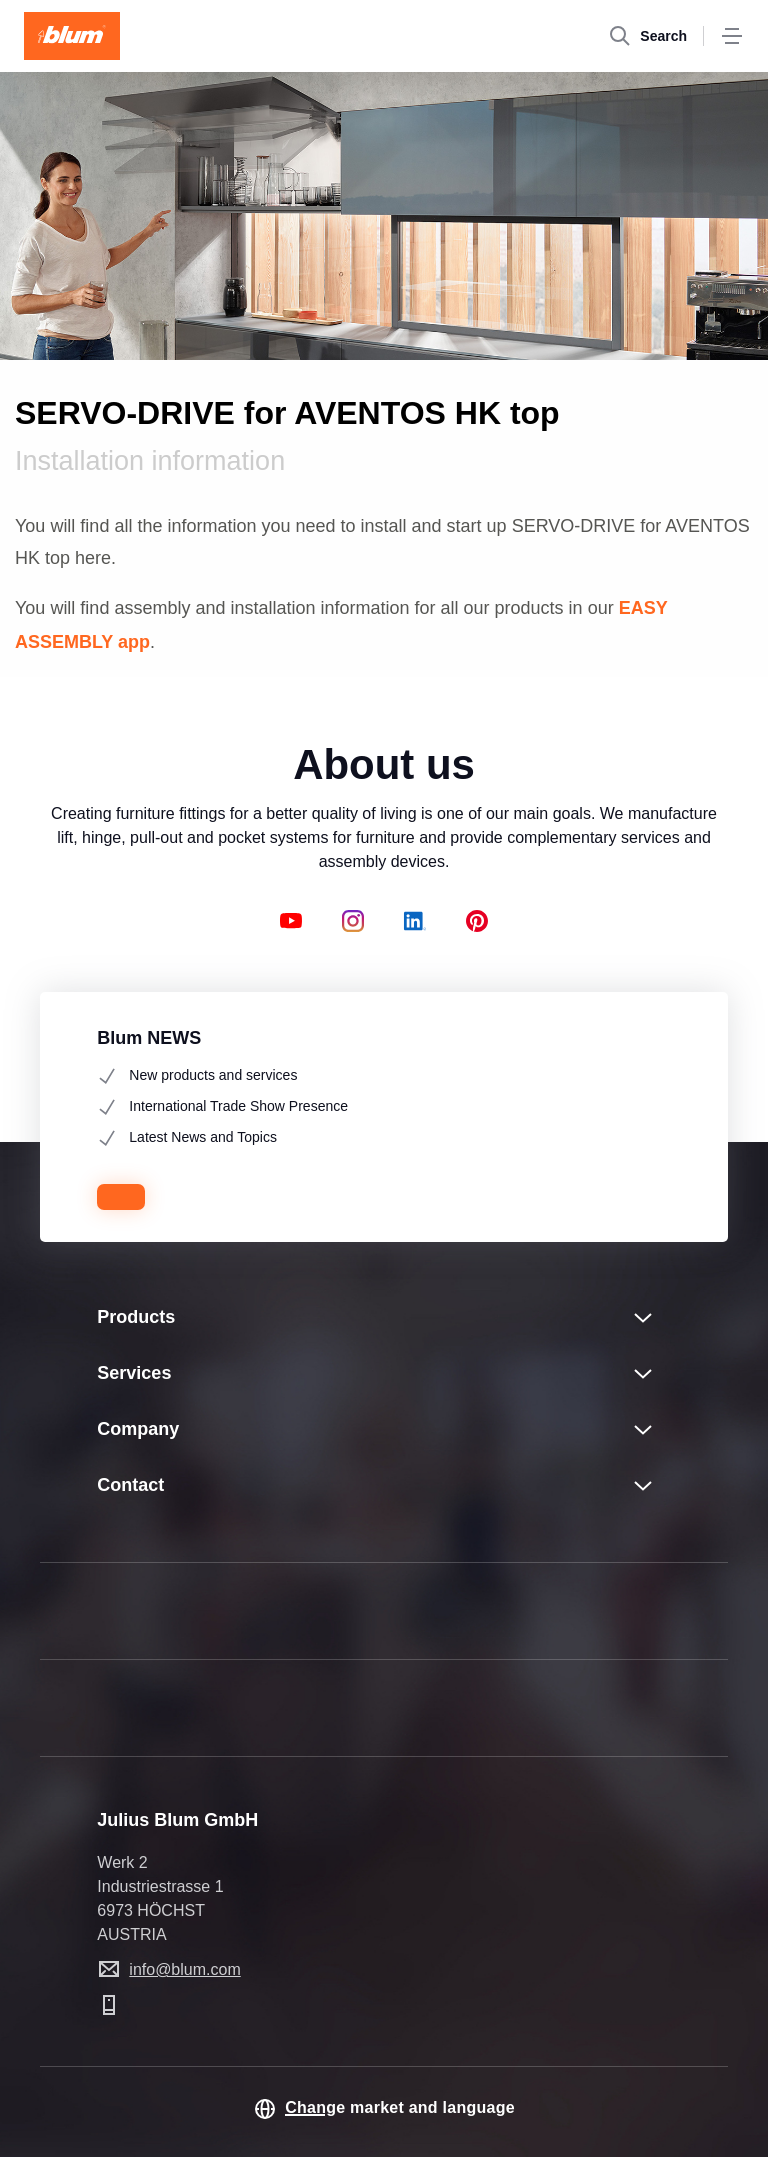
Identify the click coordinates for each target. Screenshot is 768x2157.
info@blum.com (184, 1969)
